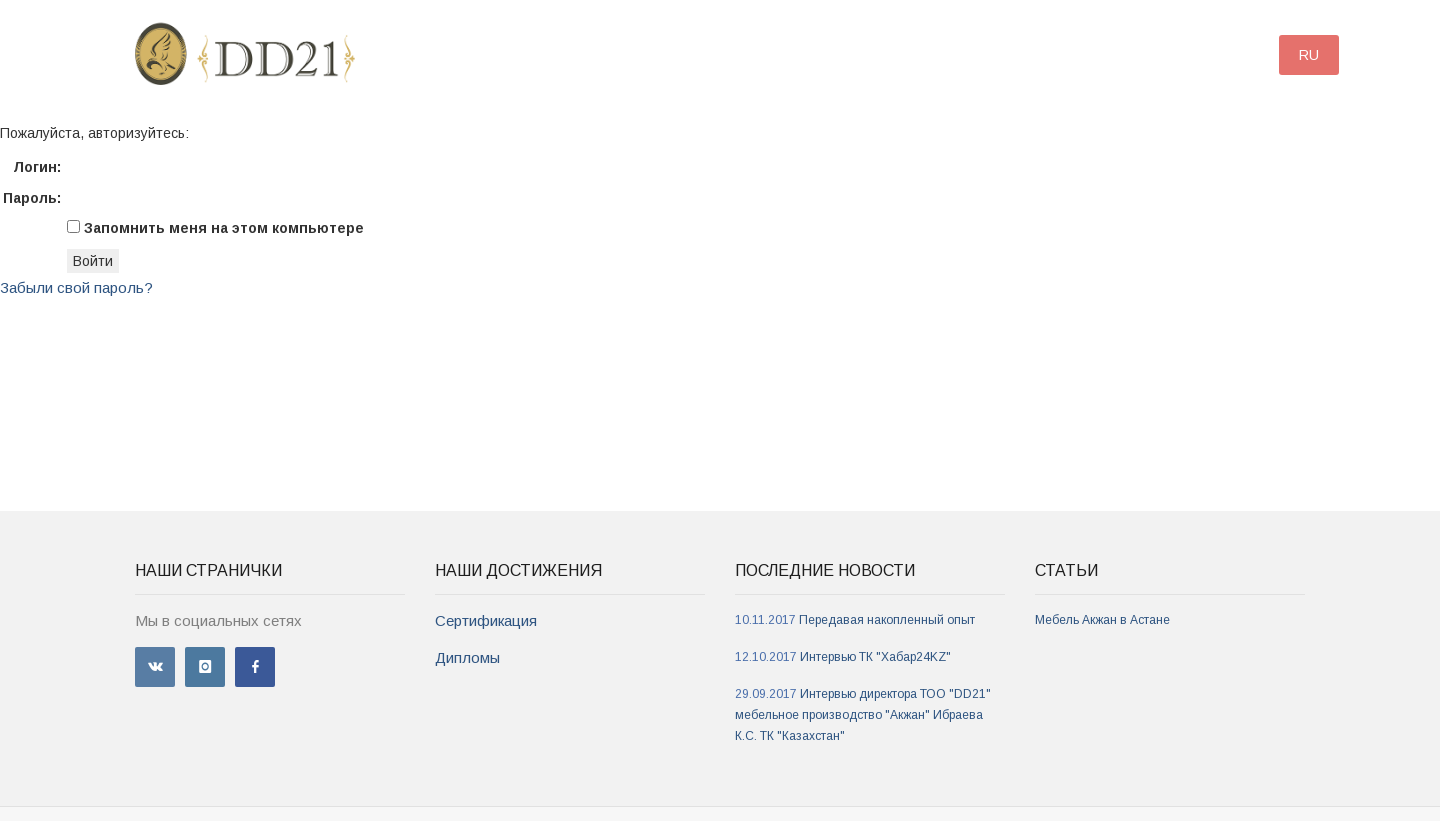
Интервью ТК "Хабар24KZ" (875, 657)
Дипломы (467, 657)
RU (1309, 55)
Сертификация (486, 620)
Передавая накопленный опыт (887, 620)
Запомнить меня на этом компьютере (222, 228)
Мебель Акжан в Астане (1102, 620)
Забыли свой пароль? (76, 287)
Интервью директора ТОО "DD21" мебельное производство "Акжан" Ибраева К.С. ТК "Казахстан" (863, 715)
